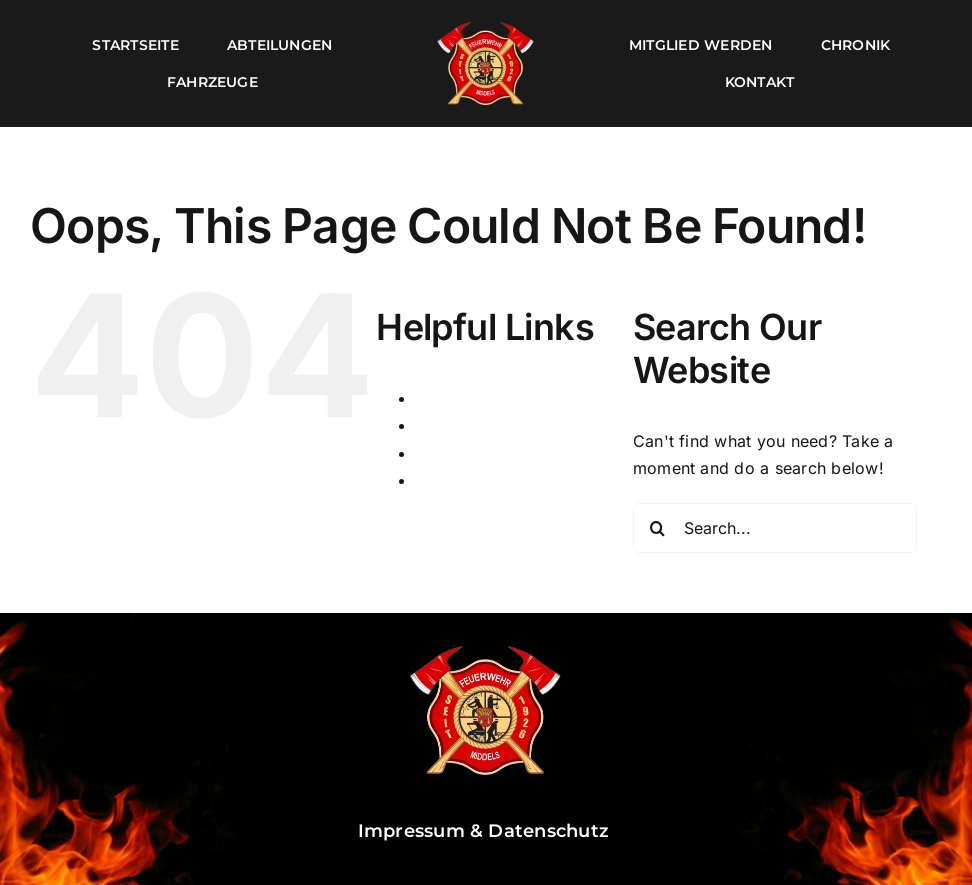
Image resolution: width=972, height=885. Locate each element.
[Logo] (486, 28)
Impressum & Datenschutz (486, 831)
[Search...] (775, 528)
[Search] (658, 528)
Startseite (452, 453)
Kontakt (445, 425)
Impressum (458, 398)
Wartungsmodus (478, 480)
